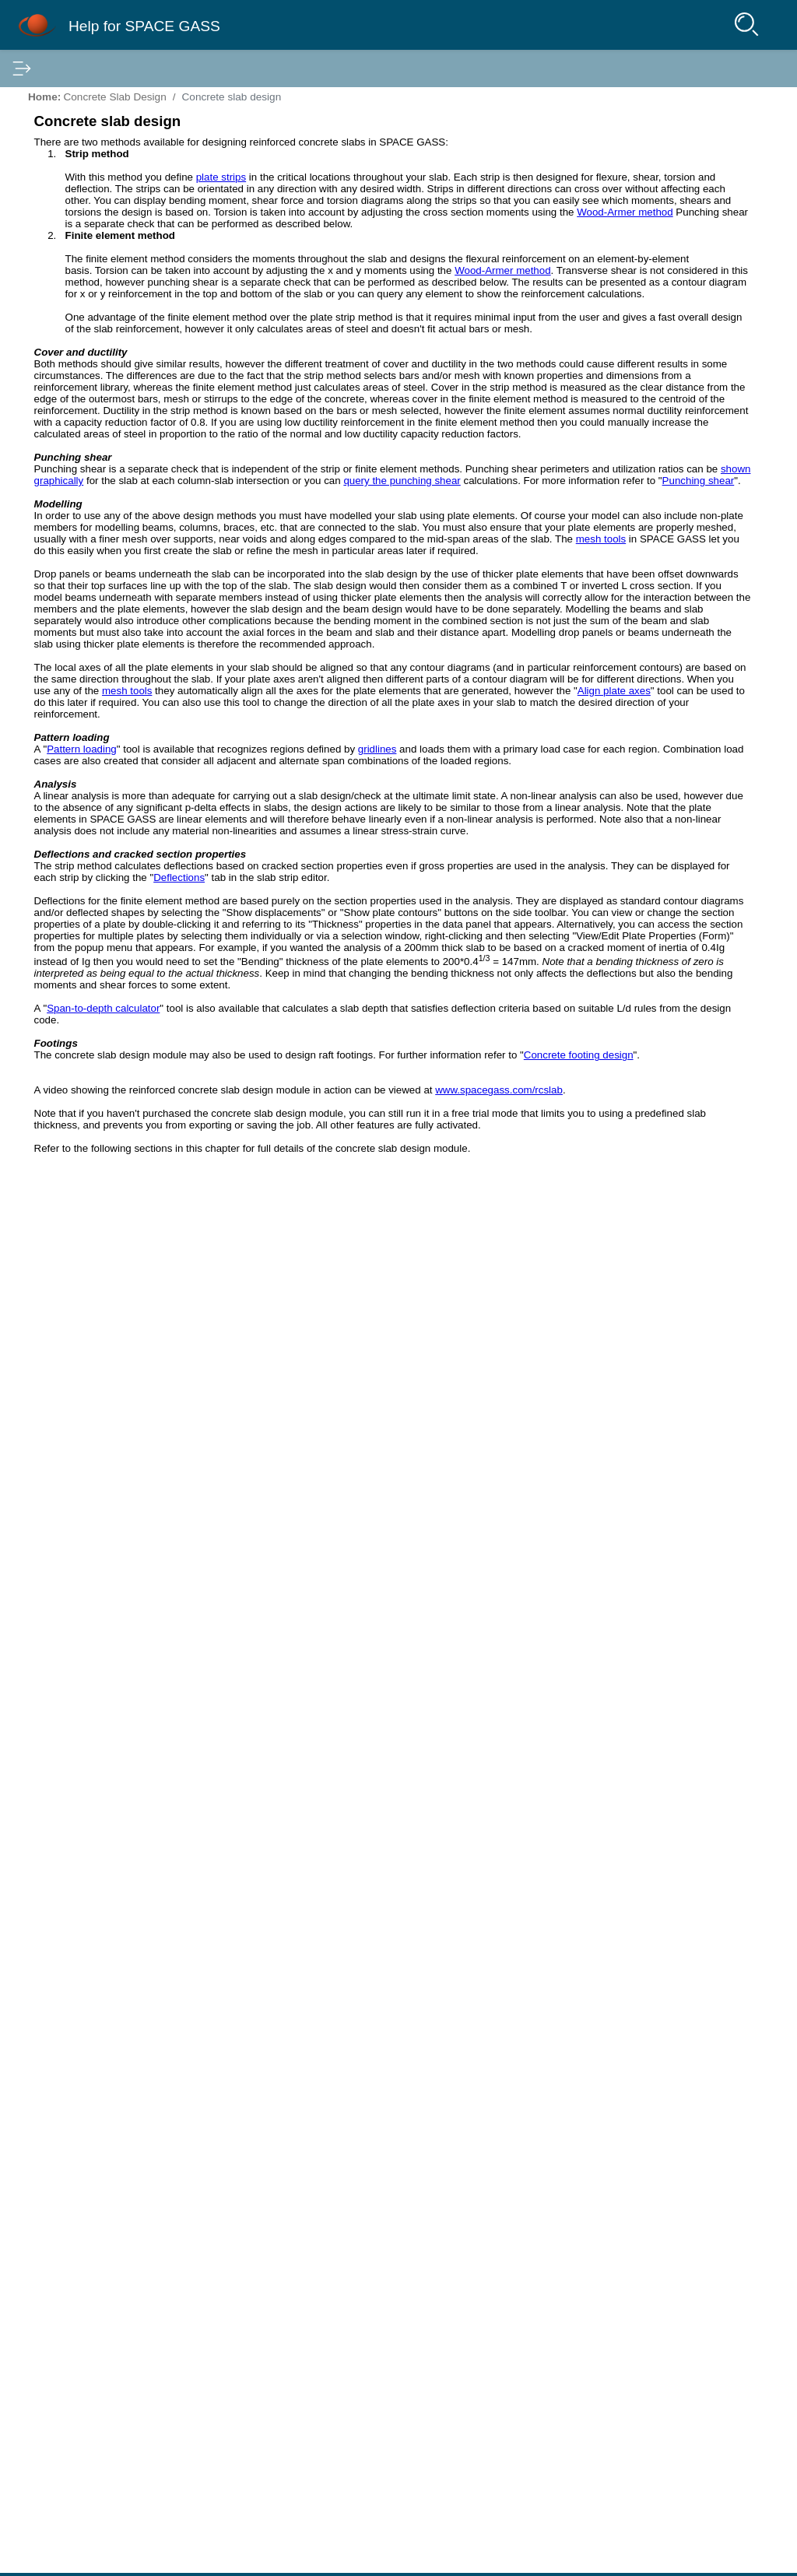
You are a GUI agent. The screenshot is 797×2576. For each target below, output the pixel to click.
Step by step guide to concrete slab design (146, 556)
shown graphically (380, 971)
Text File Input (64, 245)
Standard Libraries (75, 799)
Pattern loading (353, 1624)
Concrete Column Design (91, 488)
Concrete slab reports (95, 678)
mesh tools (496, 1134)
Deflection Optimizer (79, 387)
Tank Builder (59, 306)
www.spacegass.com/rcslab (369, 2374)
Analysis (50, 407)
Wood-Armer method (428, 457)
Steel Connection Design (90, 447)
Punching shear (80, 617)
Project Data (59, 225)
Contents (39, 68)
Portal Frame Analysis (83, 819)
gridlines (411, 1636)
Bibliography (59, 900)
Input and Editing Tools (85, 346)
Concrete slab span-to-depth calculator (137, 657)
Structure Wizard (70, 265)
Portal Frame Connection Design (110, 860)
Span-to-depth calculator (374, 2222)
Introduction (58, 103)
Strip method (73, 576)
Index (107, 68)
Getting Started (66, 144)
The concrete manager (97, 637)
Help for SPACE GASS (191, 24)
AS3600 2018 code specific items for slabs (146, 718)
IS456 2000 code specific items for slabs (141, 738)
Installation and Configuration (101, 124)
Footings (618, 367)
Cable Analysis (65, 880)
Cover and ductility (641, 239)
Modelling (620, 278)
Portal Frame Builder (80, 285)
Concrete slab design (103, 532)
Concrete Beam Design (87, 468)
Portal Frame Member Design (102, 840)
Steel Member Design (82, 427)
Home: (315, 97)
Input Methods (64, 164)
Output (45, 779)
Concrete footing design (375, 2316)
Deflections (450, 1905)
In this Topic (621, 199)
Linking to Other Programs (94, 184)
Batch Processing (72, 366)
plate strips (492, 189)
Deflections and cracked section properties (674, 342)
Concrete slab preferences (107, 698)
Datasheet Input (68, 326)
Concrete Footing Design (91, 759)
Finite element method (96, 597)
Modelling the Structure (86, 204)
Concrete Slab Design (83, 508)
